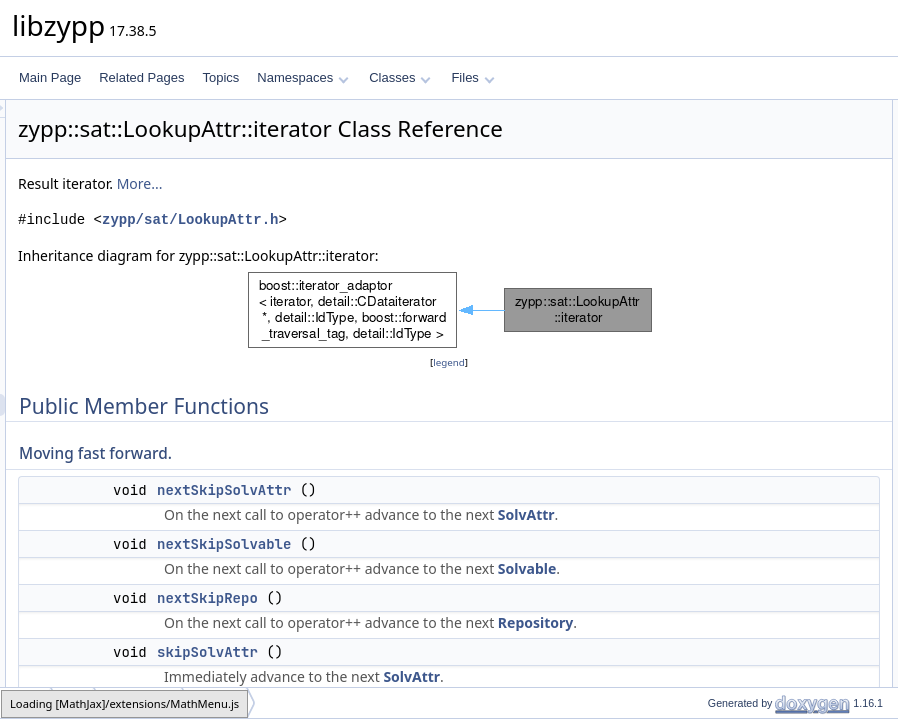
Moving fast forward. (745, 133)
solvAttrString (746, 507)
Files (472, 77)
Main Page (50, 77)
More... (390, 211)
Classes (400, 77)
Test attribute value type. (756, 441)
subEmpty (737, 617)
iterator (216, 702)
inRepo (730, 353)
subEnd (731, 683)
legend (452, 390)
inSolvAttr (736, 397)
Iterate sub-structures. (749, 595)
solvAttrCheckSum (760, 551)
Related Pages (141, 77)
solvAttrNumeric (753, 485)
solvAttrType (744, 463)
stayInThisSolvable (761, 287)
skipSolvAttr (742, 221)
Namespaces (302, 77)
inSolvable (738, 375)
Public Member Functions (742, 111)
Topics (220, 77)
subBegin (736, 661)
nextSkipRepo (457, 670)
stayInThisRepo (752, 309)
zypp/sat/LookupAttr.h (440, 247)
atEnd (726, 419)
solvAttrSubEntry (755, 573)
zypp (26, 702)
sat (73, 702)
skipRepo (736, 265)
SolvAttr (575, 564)
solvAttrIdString (751, 529)
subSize (732, 639)
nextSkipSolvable (474, 594)
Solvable (576, 640)
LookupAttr (139, 702)
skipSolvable (744, 243)
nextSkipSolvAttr (474, 518)
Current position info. (746, 331)
